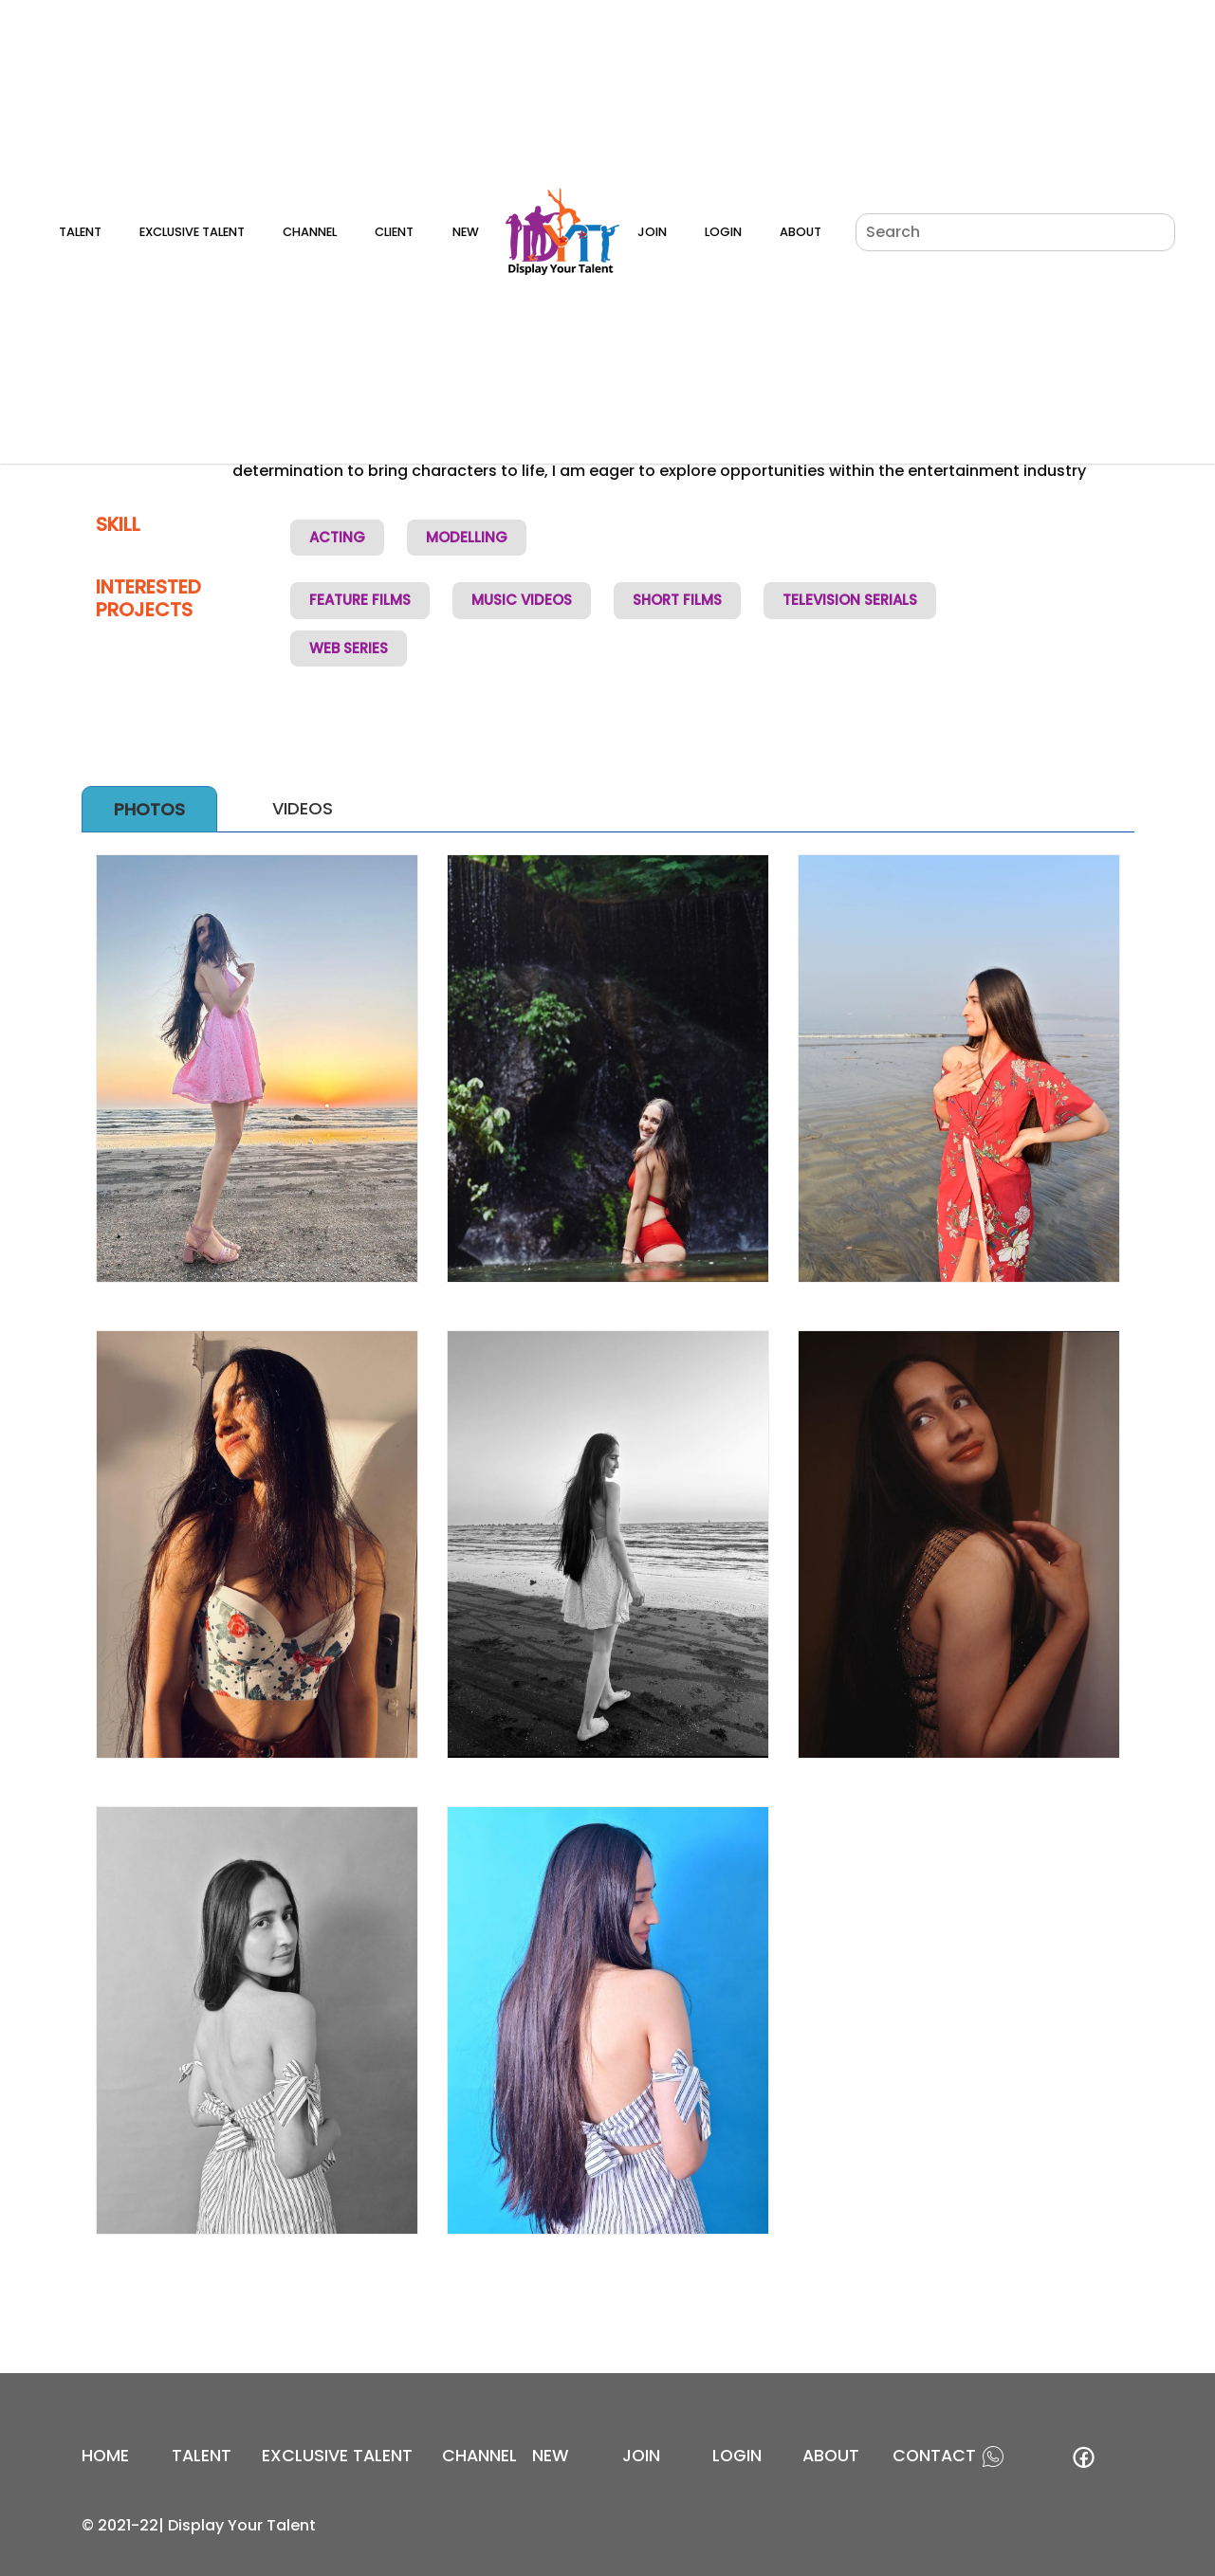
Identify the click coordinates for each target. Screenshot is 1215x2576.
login (737, 2455)
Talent (80, 232)
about (830, 2455)
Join (652, 232)
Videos (302, 808)
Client (394, 232)
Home (105, 2455)
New (465, 232)
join (641, 2455)
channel (479, 2455)
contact (934, 2455)
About (800, 232)
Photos (149, 809)
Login (723, 232)
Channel (310, 232)
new (550, 2455)
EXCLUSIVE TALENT (337, 2455)
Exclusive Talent (192, 232)
